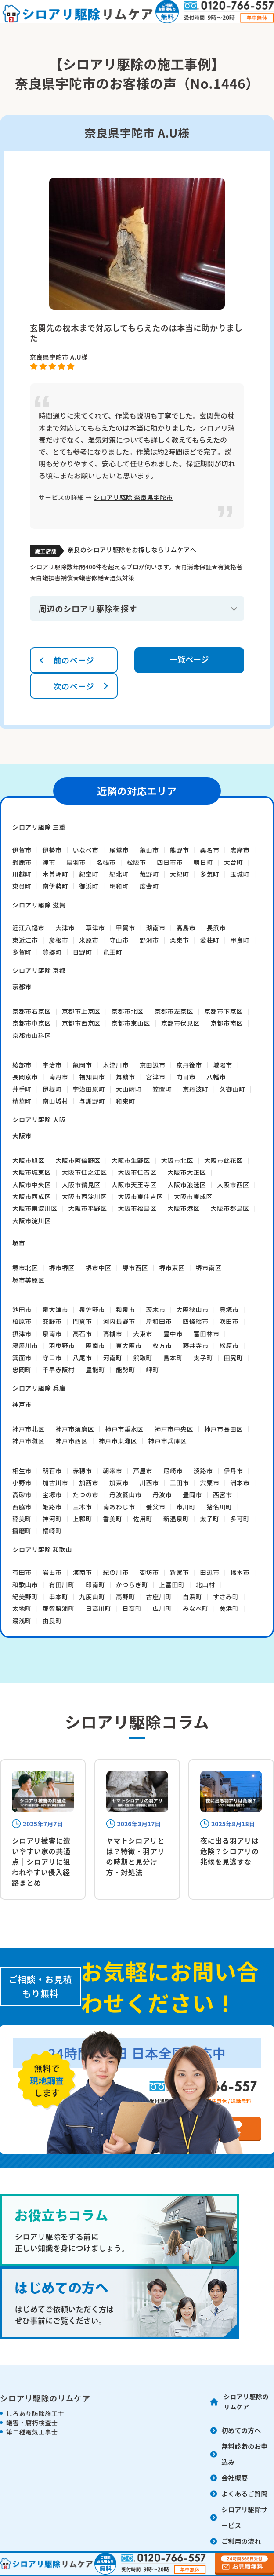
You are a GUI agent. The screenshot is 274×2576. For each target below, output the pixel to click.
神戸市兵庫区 (167, 1440)
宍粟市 (210, 1482)
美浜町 (229, 1608)
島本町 (173, 1357)
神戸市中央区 (174, 1429)
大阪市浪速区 (186, 1184)
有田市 (22, 1572)
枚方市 (162, 1345)
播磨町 (22, 1530)
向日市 (185, 1076)
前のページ (73, 660)
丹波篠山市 (125, 1494)
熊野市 (179, 849)
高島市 (185, 927)
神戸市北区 (28, 1429)
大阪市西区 (233, 1184)
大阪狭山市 (192, 1309)
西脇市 (22, 1506)
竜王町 (112, 951)
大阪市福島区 (137, 1208)
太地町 (22, 1608)
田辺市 (210, 1572)
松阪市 (136, 862)
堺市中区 (99, 1267)
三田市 (179, 1482)
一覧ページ (189, 659)
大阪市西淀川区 (84, 1196)
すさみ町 (226, 1596)
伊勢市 (52, 849)
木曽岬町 (55, 874)
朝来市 (112, 1470)
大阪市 (22, 1135)
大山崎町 (129, 1089)
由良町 (52, 1620)
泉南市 (52, 1333)
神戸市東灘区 (117, 1440)
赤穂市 (82, 1470)
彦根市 (58, 940)
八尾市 (82, 1357)
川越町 (22, 874)
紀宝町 (88, 874)
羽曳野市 (62, 1345)
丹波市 (162, 1494)
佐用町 (142, 1518)
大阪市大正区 (186, 1172)
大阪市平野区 (87, 1208)
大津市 (65, 927)
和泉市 (125, 1309)
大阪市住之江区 (84, 1172)
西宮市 (222, 1494)
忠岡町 (22, 1369)
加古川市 (55, 1482)
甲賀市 (125, 927)
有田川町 (62, 1584)
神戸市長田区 (223, 1429)
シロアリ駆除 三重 (38, 827)
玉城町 (239, 874)
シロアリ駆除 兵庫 (38, 1388)
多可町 (239, 1518)
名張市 (106, 862)
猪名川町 (219, 1506)
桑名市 (210, 849)
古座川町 (159, 1596)
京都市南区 (227, 1023)
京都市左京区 (174, 1011)
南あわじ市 (119, 1506)
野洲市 (149, 940)
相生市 (22, 1470)
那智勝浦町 (59, 1608)
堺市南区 (209, 1267)
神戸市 (22, 1404)
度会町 (149, 886)
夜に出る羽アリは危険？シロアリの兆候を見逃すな (229, 1851)
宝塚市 (52, 1494)
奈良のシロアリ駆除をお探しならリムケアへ (131, 549)
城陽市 (222, 1064)
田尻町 (233, 1357)
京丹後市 (189, 1064)
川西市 (149, 1482)
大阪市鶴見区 (81, 1184)
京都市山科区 (31, 1035)
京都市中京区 (31, 1023)
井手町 (22, 1089)
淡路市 (203, 1470)
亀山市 (149, 849)
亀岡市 (82, 1064)
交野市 (52, 1321)
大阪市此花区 (223, 1160)
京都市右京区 (31, 1011)
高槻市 (112, 1333)
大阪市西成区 (31, 1196)
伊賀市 (22, 849)
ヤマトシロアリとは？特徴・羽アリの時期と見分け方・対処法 (135, 1856)
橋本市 (239, 1572)
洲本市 (239, 1482)
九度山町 (92, 1596)
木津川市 (116, 1064)
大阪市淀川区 (31, 1220)
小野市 (22, 1482)
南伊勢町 (55, 886)
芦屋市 (142, 1470)
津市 (49, 862)
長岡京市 (25, 1076)
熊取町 (142, 1357)
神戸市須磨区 (74, 1429)
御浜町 (88, 886)
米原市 (88, 940)
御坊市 (149, 1572)
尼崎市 (173, 1470)
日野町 (82, 951)
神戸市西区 (71, 1440)
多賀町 (22, 951)
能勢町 (125, 1369)
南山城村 (55, 1101)
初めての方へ (241, 2430)
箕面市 (22, 1357)
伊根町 (52, 1089)
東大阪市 (129, 1345)
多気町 (210, 874)
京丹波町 (196, 1089)
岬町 (152, 1369)
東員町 (22, 886)
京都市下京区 (223, 1011)
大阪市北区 (177, 1160)
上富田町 (172, 1584)
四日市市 (170, 862)
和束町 (125, 1101)
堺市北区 (25, 1267)
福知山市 (92, 1076)
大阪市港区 (183, 1208)
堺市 (18, 1243)
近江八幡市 (28, 927)
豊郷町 (52, 951)
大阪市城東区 (31, 1172)
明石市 (52, 1470)
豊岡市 (192, 1494)
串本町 (58, 1596)
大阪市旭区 (28, 1160)
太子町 (203, 1357)
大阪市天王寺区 (134, 1184)
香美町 (112, 1518)
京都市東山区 (131, 1023)
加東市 (119, 1482)
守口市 (52, 1357)
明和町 (119, 886)
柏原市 (22, 1321)
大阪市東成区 (193, 1196)
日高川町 (99, 1608)
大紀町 (179, 874)
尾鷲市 (119, 849)
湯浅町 (22, 1620)
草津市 (95, 927)
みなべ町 (196, 1608)
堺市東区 (172, 1267)
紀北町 (119, 874)
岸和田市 (159, 1321)
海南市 (82, 1572)
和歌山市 (25, 1584)
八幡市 (216, 1076)
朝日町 (203, 862)
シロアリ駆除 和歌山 (42, 1549)
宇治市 (52, 1064)
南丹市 (58, 1076)
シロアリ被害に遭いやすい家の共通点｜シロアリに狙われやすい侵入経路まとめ (41, 1861)
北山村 (205, 1584)
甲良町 (239, 940)
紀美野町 (25, 1596)
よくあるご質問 (244, 2493)
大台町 (233, 862)
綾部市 (22, 1064)
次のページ (73, 686)
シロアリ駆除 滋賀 (38, 904)
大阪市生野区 (131, 1160)
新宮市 (179, 1572)
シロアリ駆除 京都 (38, 970)
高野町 (125, 1596)
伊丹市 (233, 1470)
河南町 (112, 1357)
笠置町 (162, 1089)
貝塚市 (229, 1309)
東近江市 (25, 940)
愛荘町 (210, 940)
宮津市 (156, 1076)
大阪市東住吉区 (140, 1196)
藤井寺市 (196, 1345)
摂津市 (22, 1333)
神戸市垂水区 (124, 1429)
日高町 (131, 1608)
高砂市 (22, 1494)
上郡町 (82, 1518)
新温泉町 (176, 1518)
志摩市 (239, 849)
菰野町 (149, 874)
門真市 (82, 1321)
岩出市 (52, 1572)
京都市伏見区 (180, 1023)
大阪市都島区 (230, 1208)
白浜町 (192, 1596)
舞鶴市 (125, 1076)
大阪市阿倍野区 (78, 1160)
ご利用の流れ (241, 2541)
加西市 (88, 1482)
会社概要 (234, 2477)
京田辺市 (153, 1064)
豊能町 (95, 1369)
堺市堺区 (62, 1267)
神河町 (52, 1518)
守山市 (119, 940)
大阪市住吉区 (137, 1172)
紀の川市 (116, 1572)
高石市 (82, 1333)
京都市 (22, 986)
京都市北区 (128, 1011)
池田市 (22, 1309)
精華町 (22, 1101)
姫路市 (52, 1506)
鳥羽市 (76, 862)
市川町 (185, 1506)
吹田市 (229, 1321)
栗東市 (179, 940)
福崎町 (52, 1530)
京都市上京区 (81, 1011)
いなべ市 (86, 849)
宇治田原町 (89, 1089)
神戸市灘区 (28, 1440)
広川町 (162, 1608)
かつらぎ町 (132, 1584)
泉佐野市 (92, 1309)
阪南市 (95, 1345)
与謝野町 (92, 1101)
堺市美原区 (28, 1279)
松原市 (229, 1345)
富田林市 (207, 1333)
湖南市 (156, 927)
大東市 (142, 1333)
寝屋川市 (25, 1345)
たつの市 (86, 1494)
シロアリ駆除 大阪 (38, 1119)
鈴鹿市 (22, 862)
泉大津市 (55, 1309)
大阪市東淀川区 (35, 1208)
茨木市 (156, 1309)
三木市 (82, 1506)
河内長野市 (119, 1321)
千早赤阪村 (59, 1369)
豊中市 (173, 1333)
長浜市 (216, 927)
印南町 (95, 1584)
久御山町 (232, 1089)
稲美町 (22, 1518)
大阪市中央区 (31, 1184)
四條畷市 (196, 1321)
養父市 (156, 1506)
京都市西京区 (81, 1023)
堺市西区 (135, 1267)
